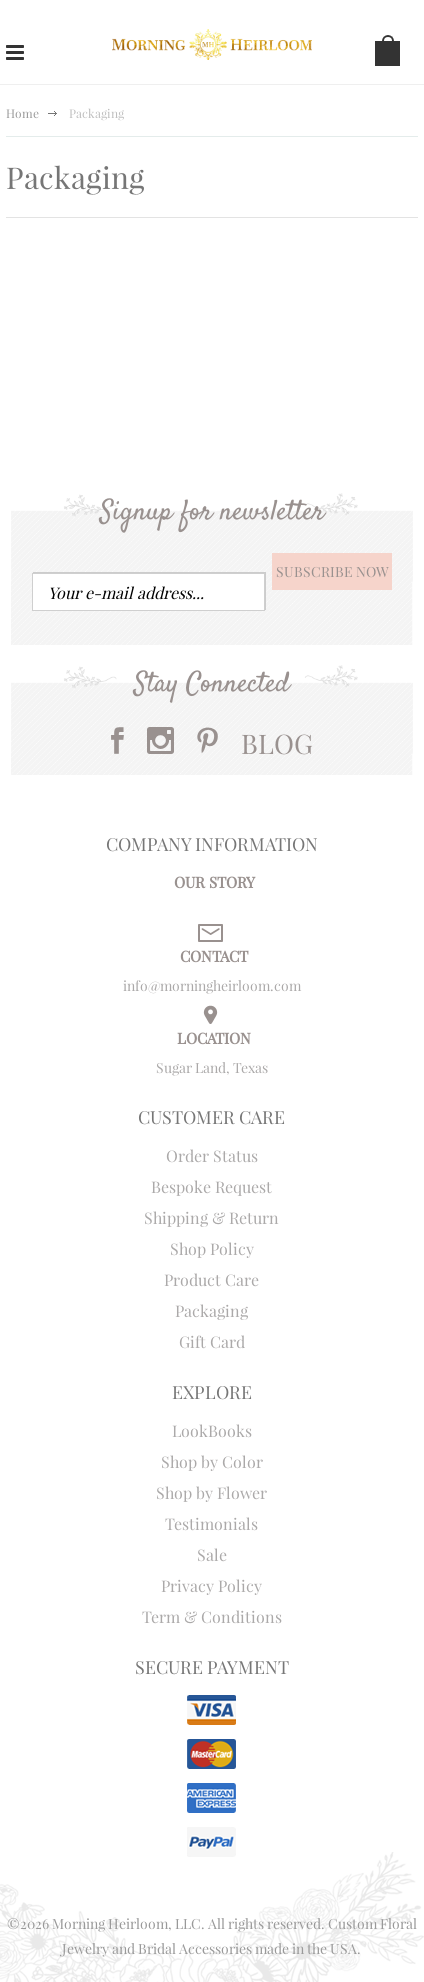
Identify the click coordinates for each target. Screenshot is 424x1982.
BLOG (277, 743)
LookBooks (212, 1430)
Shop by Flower (211, 1492)
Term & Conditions (212, 1616)
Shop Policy (212, 1248)
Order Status (212, 1155)
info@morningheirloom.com (212, 985)
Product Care (211, 1279)
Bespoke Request (211, 1186)
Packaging (211, 1310)
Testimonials (211, 1523)
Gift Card (212, 1341)
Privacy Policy (211, 1585)
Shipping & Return (211, 1217)
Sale (212, 1554)
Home (22, 113)
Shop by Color (212, 1461)
